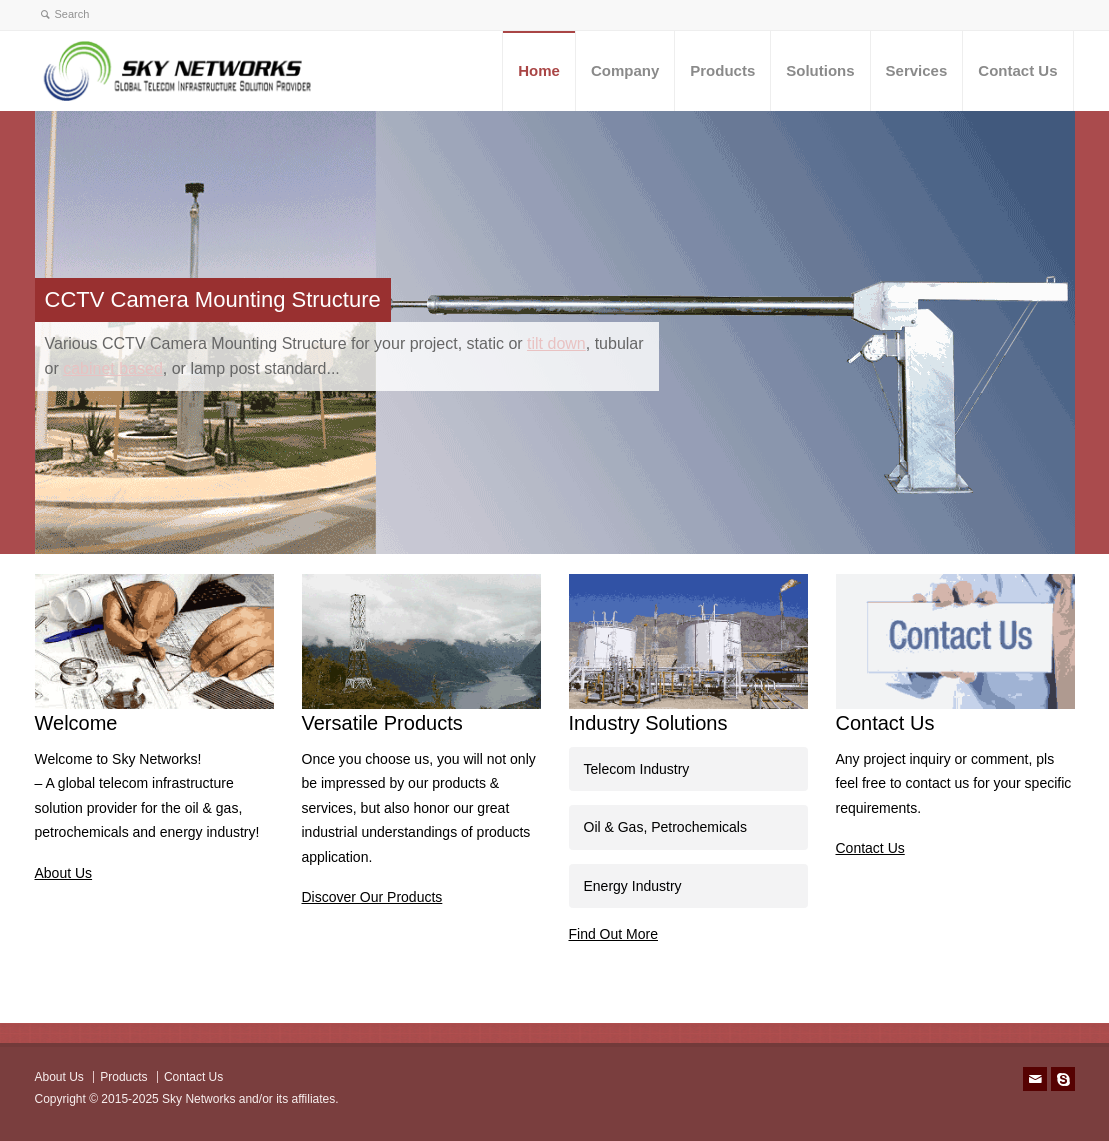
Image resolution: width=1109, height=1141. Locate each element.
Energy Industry (633, 886)
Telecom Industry (637, 769)
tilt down (556, 343)
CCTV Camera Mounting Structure (213, 299)
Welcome (76, 723)
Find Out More (613, 934)
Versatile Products (382, 723)
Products (123, 1077)
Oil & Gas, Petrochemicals (665, 827)
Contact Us (885, 723)
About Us (64, 873)
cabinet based (113, 368)
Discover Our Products (372, 897)
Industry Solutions (648, 723)
